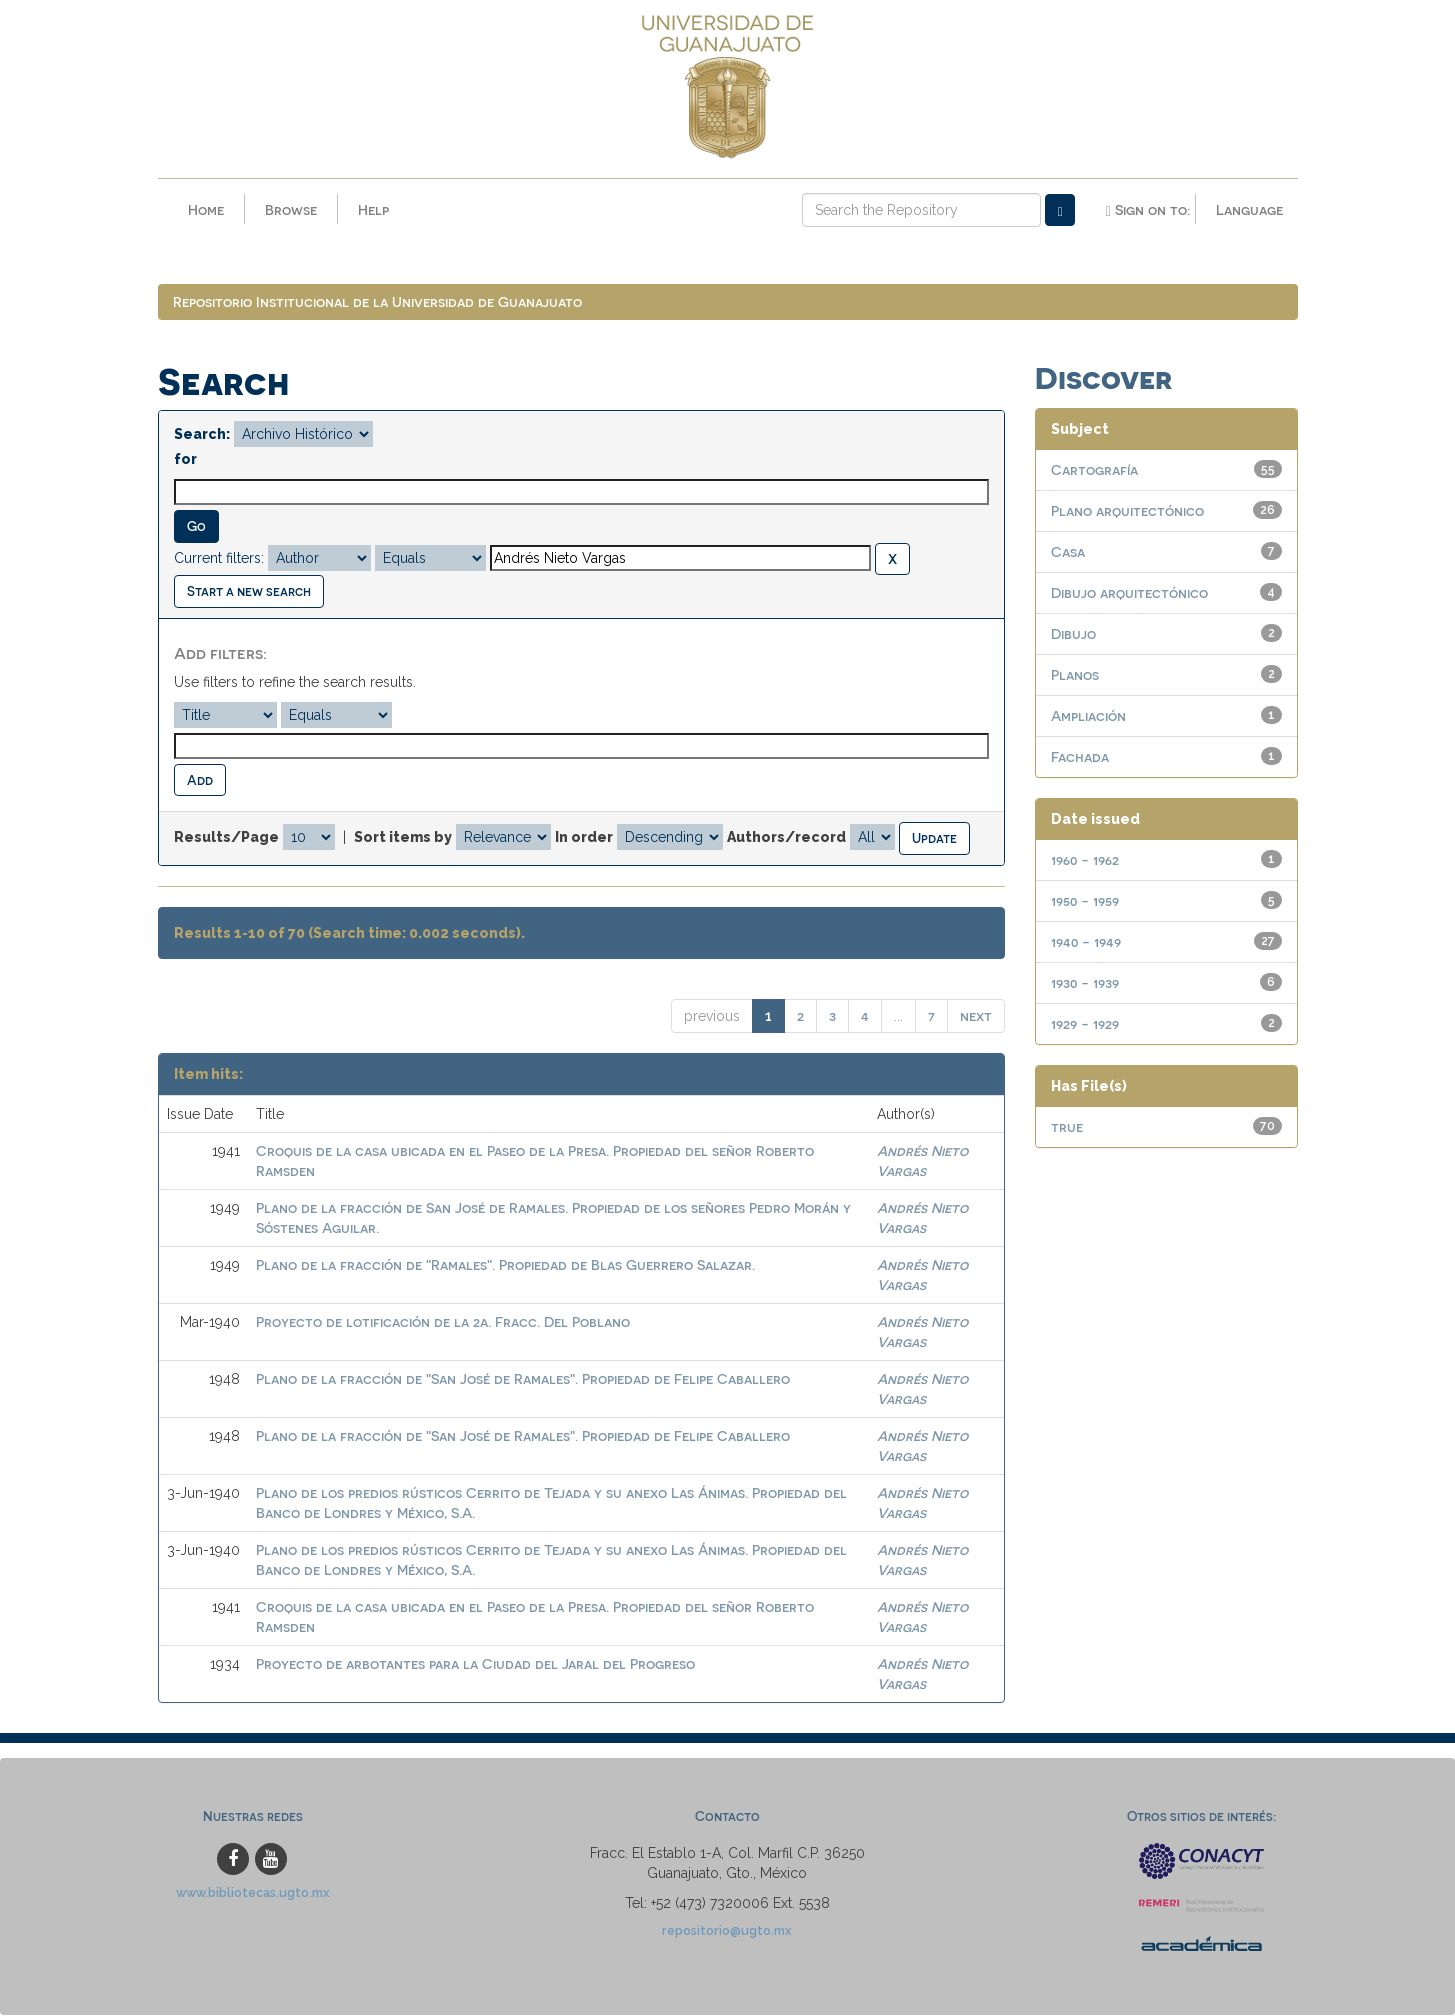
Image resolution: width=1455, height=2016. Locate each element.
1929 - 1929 (1085, 1024)
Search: (202, 435)
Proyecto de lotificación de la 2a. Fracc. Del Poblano (443, 1322)
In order (584, 838)
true (1067, 1127)
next (976, 1016)
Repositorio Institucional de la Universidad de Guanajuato (377, 302)
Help (373, 209)
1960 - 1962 (1085, 860)
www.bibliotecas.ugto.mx (253, 1892)
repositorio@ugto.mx (727, 1930)
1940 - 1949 (1086, 942)
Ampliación (1088, 716)
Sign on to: (1147, 210)
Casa (1068, 552)
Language (1249, 209)
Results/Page (226, 838)
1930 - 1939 (1085, 983)
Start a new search (249, 591)
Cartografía (1094, 470)
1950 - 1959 (1085, 901)
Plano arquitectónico (1127, 511)
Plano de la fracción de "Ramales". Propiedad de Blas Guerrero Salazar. (505, 1265)
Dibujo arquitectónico (1129, 593)
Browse (291, 209)
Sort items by (403, 838)
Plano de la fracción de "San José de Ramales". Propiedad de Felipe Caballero (523, 1379)
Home (206, 209)
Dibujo (1073, 634)
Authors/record (786, 838)
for (185, 460)
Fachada (1080, 757)
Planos (1075, 675)
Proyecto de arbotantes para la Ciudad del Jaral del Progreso (475, 1664)
